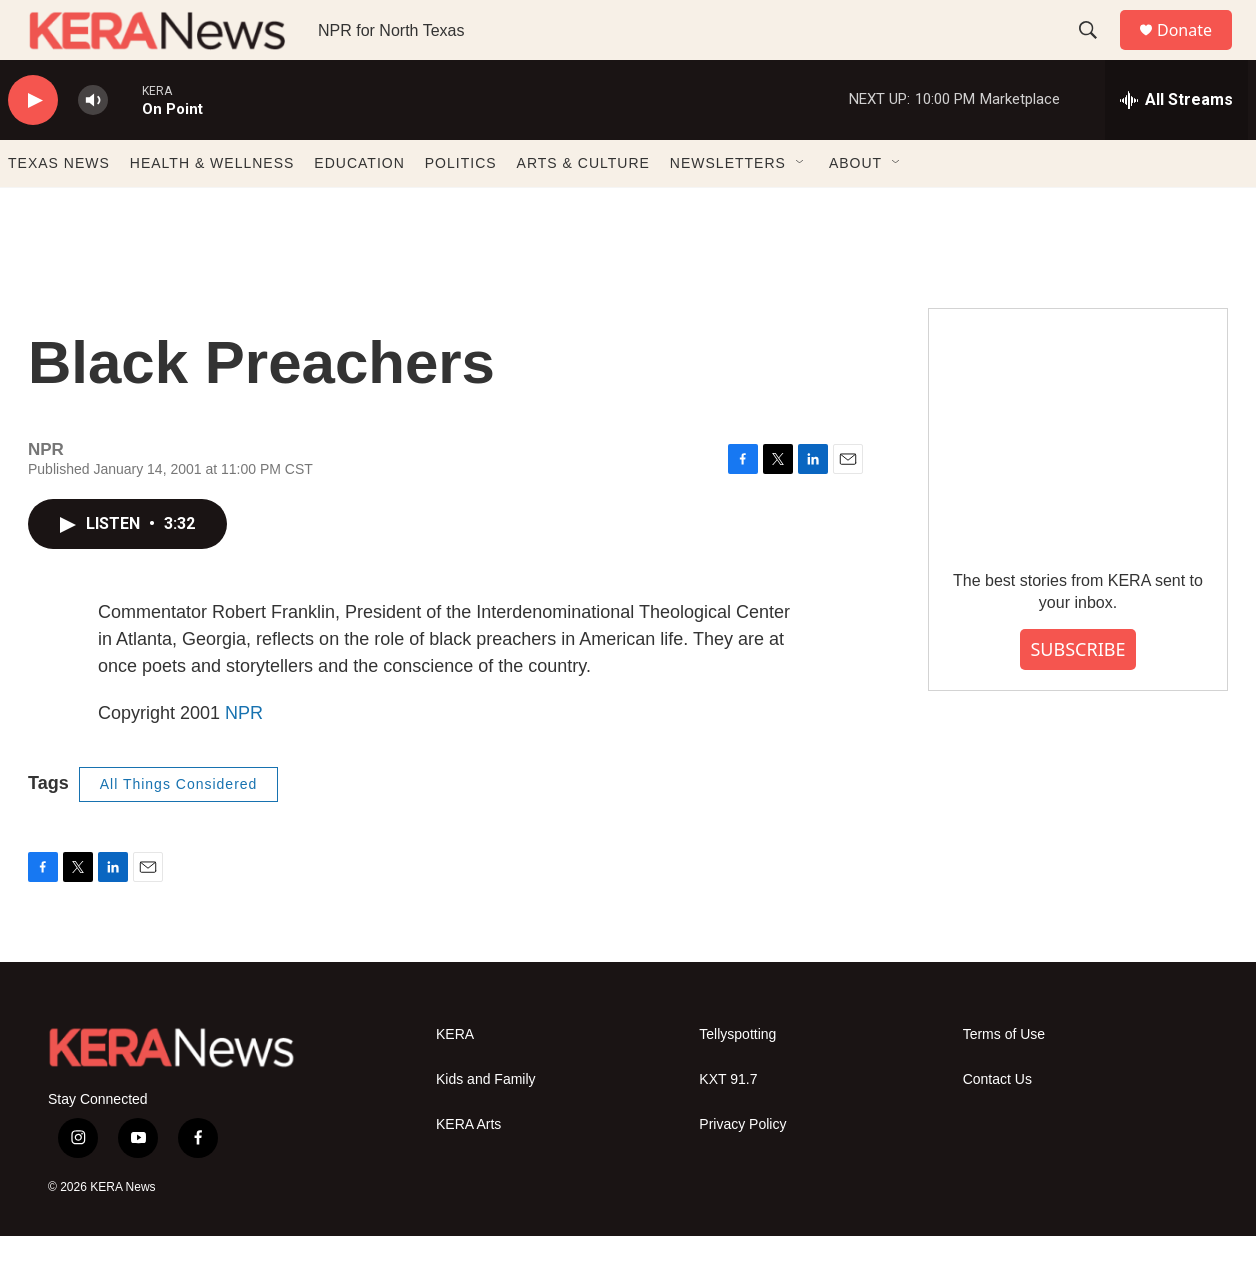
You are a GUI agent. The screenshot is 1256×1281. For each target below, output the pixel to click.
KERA (455, 1079)
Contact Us (997, 1124)
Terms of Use (1004, 1079)
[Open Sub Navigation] (801, 208)
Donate (1197, 52)
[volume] (93, 145)
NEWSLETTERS (728, 208)
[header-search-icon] (1097, 53)
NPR (244, 758)
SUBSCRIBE (1077, 694)
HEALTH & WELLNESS (212, 208)
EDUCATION (359, 208)
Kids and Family (486, 1124)
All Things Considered (179, 829)
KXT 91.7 (728, 1124)
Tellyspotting (737, 1079)
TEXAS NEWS (59, 208)
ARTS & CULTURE (583, 208)
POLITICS (461, 208)
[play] (33, 145)
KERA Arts (468, 1169)
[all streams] (1176, 145)
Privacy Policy (742, 1169)
